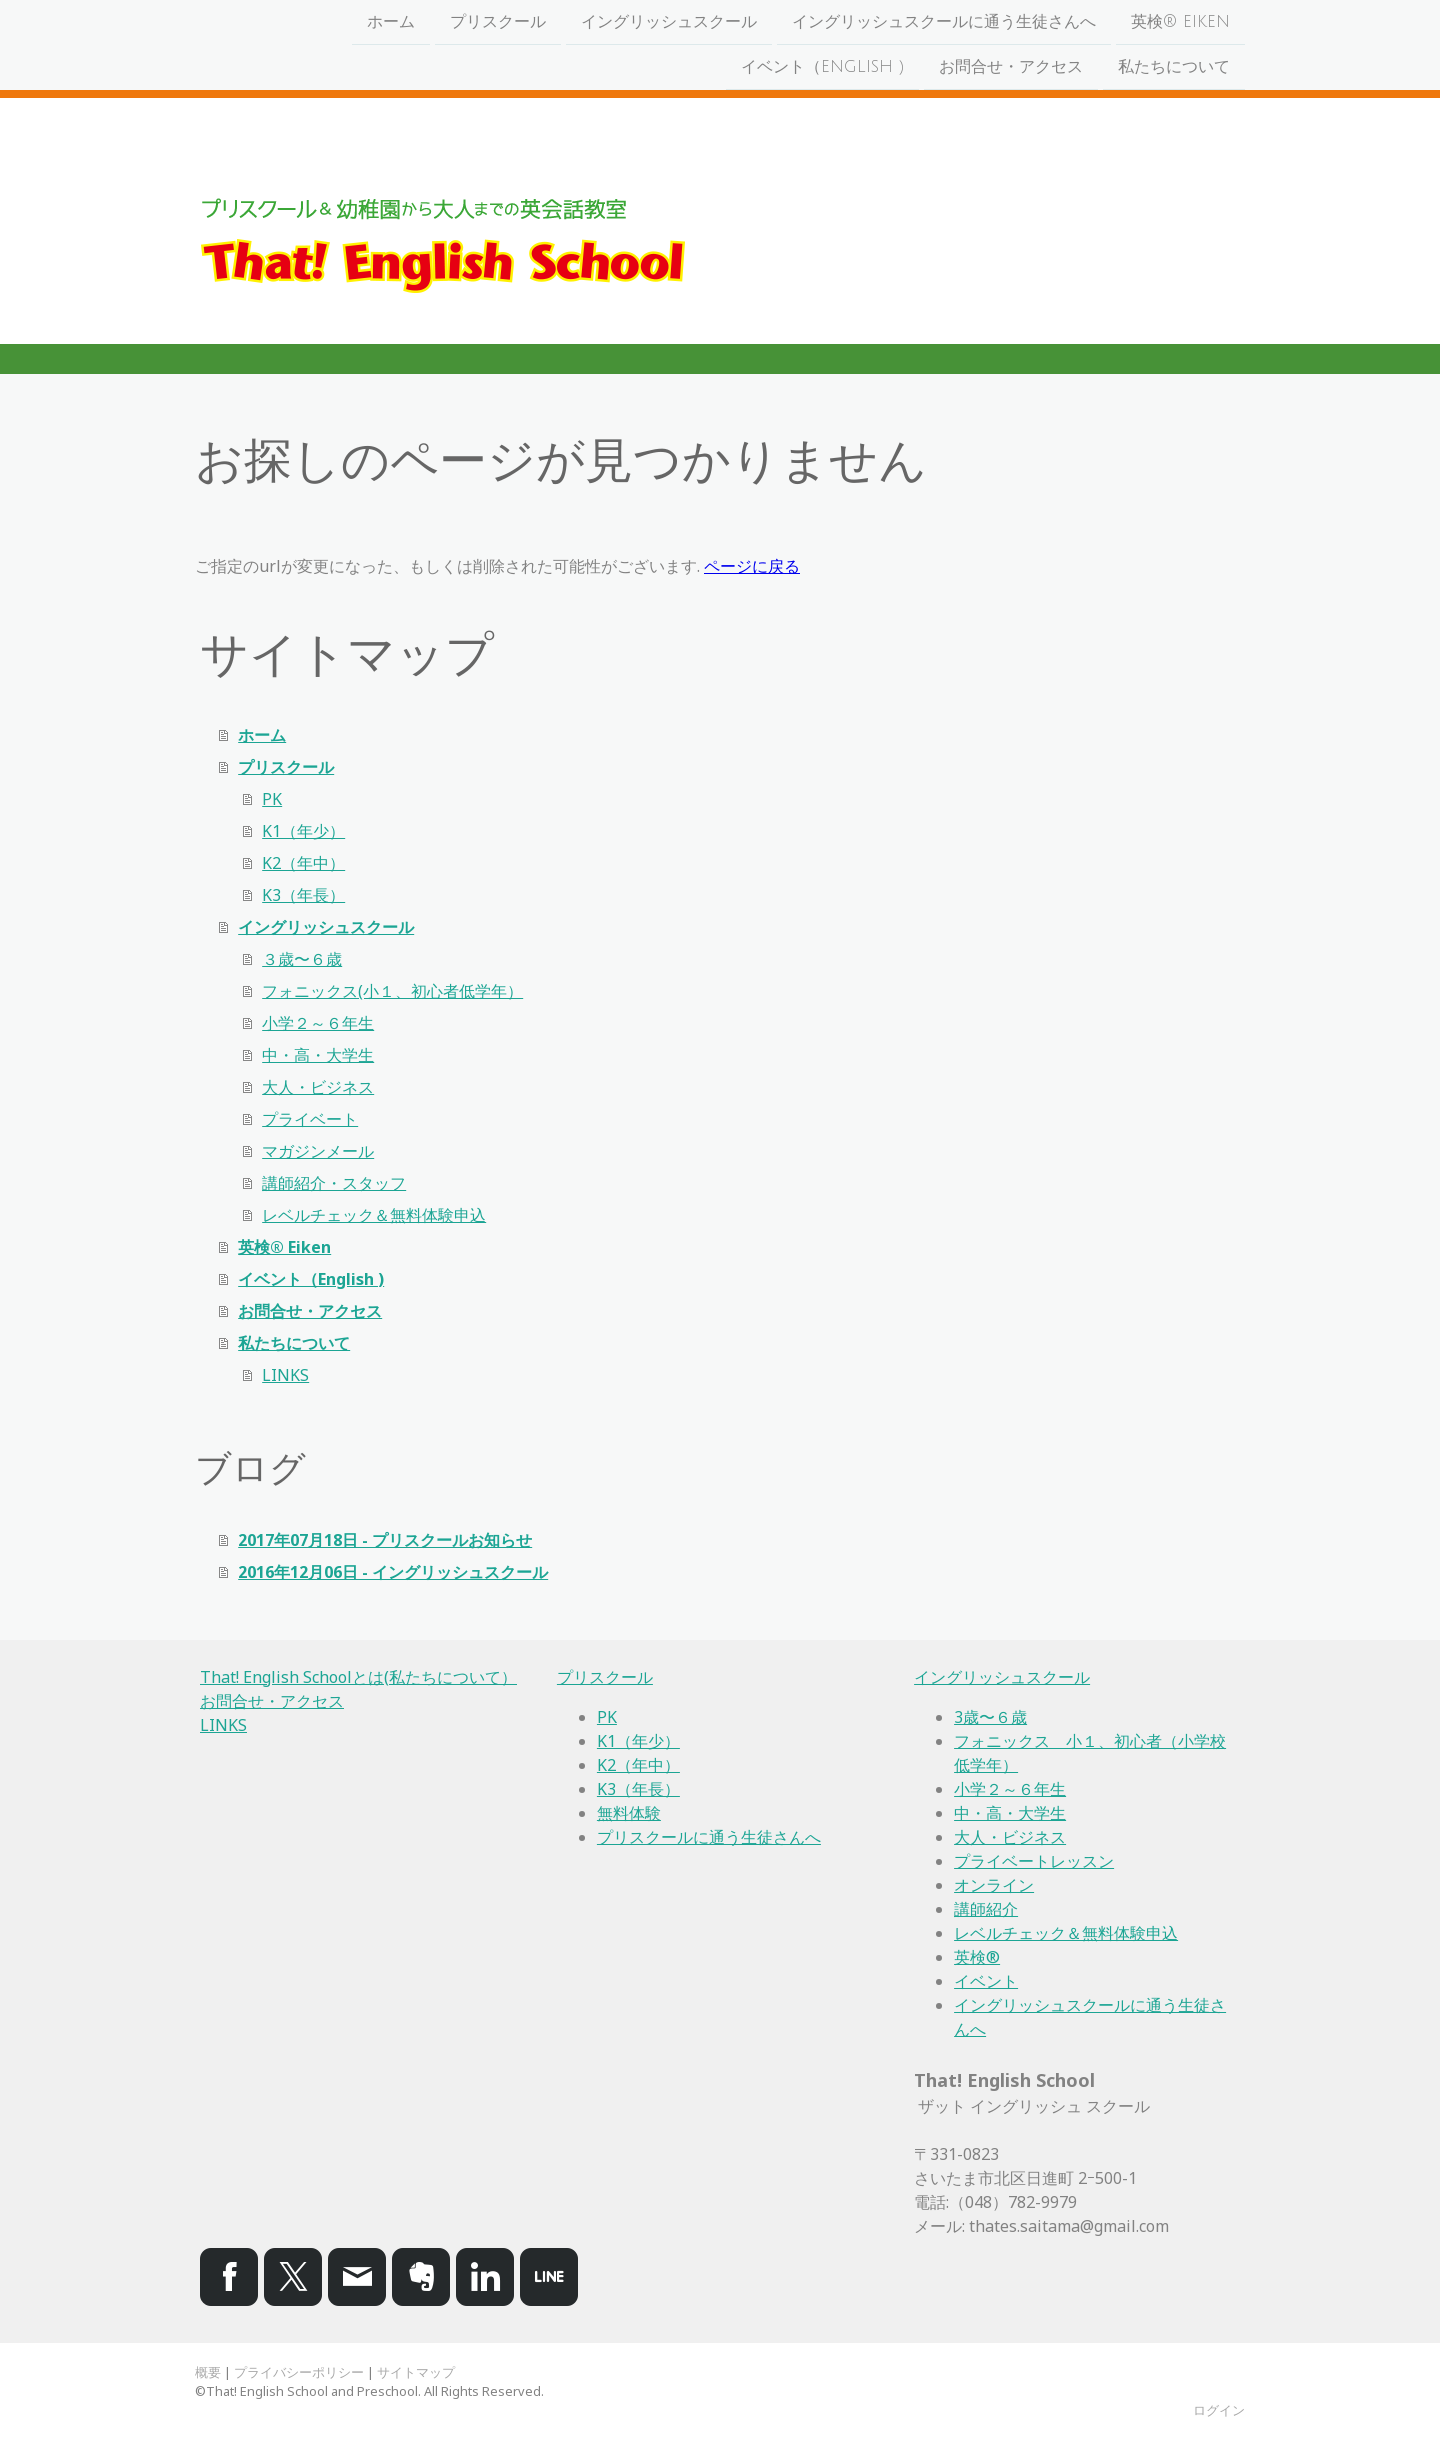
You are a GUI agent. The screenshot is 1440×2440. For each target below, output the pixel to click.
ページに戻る (752, 566)
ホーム (391, 22)
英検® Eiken (1180, 22)
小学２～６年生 (318, 1023)
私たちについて (1174, 69)
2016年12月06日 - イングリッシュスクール (393, 1572)
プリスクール (498, 22)
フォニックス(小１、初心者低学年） (392, 991)
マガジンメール (318, 1151)
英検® (977, 1957)
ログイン (1219, 2410)
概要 (208, 2372)
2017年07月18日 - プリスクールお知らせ (385, 1540)
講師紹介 (986, 1909)
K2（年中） (303, 863)
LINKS (285, 1375)
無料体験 (629, 1813)
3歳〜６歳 (990, 1717)
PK (272, 799)
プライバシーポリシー (299, 2372)
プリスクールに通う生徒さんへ (709, 1837)
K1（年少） (303, 831)
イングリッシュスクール (669, 22)
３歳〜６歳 (302, 959)
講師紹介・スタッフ (334, 1183)
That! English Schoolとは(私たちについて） (358, 1677)
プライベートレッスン (1034, 1861)
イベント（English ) (822, 69)
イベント (986, 1981)
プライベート (310, 1119)
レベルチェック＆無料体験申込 (374, 1215)
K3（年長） (303, 895)
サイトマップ (416, 2372)
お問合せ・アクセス (1011, 69)
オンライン (994, 1885)
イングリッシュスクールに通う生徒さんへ (944, 22)
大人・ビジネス (318, 1087)
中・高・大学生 (318, 1055)
